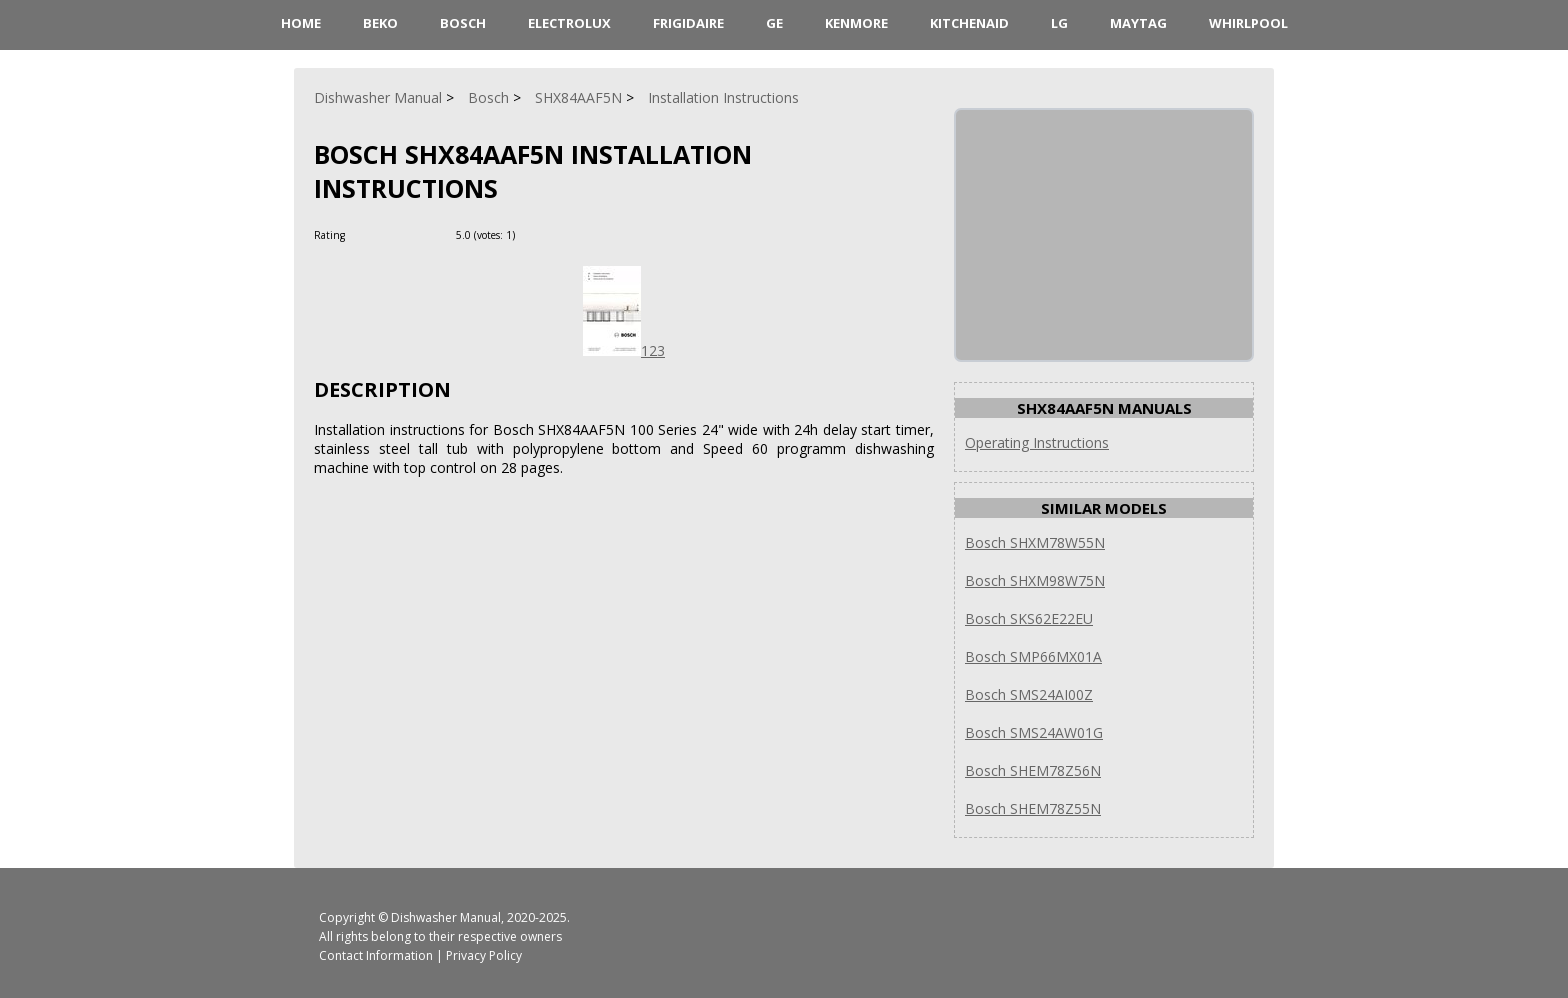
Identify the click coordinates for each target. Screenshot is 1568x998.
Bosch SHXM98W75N (1035, 580)
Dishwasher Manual (446, 917)
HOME (301, 23)
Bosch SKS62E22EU (1029, 618)
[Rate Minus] (557, 234)
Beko (380, 23)
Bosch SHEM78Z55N (1033, 808)
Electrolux (569, 23)
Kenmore (856, 23)
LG (1059, 23)
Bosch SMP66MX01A (1033, 656)
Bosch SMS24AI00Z (1029, 694)
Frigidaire (688, 23)
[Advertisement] (1106, 235)
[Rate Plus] (533, 234)
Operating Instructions (1037, 442)
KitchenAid (969, 23)
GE (774, 23)
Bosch (463, 23)
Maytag (1138, 23)
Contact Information (376, 955)
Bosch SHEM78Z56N (1033, 770)
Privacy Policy (484, 955)
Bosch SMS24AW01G (1034, 732)
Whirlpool (1248, 23)
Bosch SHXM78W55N (1035, 542)
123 (624, 350)
